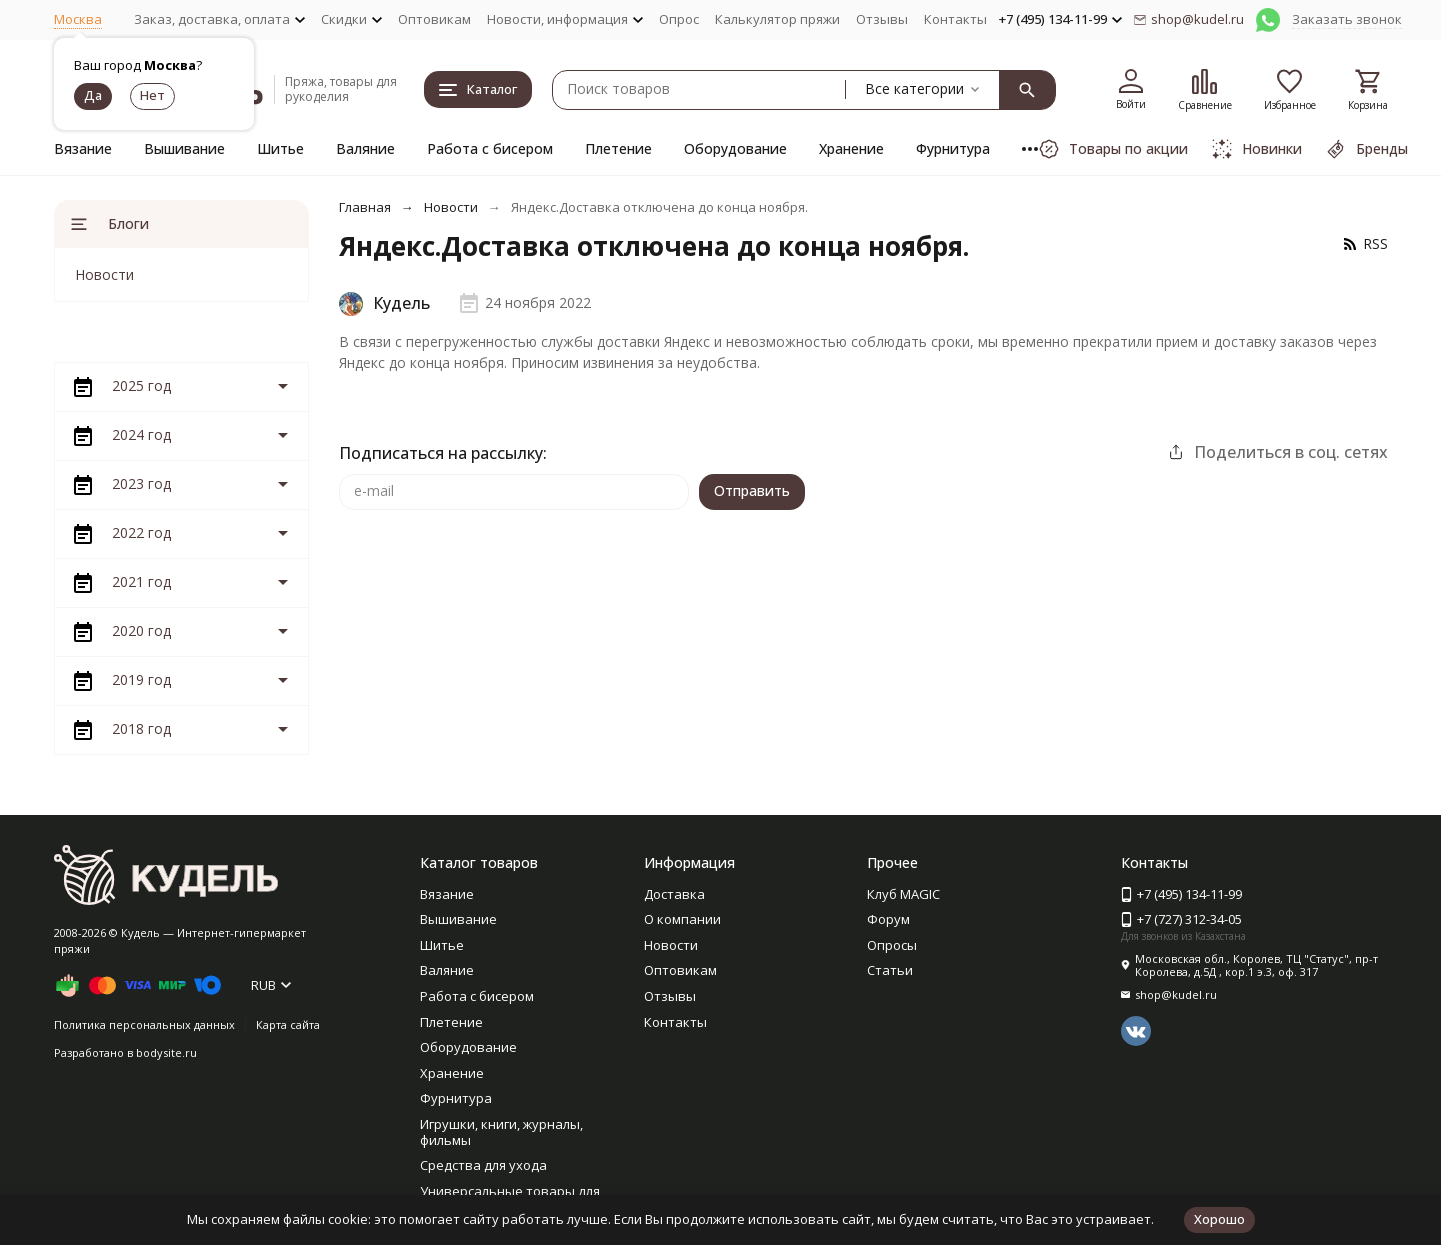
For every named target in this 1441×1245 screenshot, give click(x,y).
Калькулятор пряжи (777, 19)
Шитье (280, 148)
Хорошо (1219, 1219)
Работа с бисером (490, 148)
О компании (682, 919)
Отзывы (882, 19)
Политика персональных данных (144, 1024)
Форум (888, 919)
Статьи (890, 970)
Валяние (365, 148)
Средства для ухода (483, 1165)
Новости (451, 207)
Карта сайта (288, 1024)
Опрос (679, 19)
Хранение (851, 148)
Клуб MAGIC (903, 894)
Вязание (83, 148)
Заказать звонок (1347, 19)
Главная (365, 207)
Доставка (674, 894)
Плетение (618, 148)
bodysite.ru (166, 1052)
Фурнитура (953, 148)
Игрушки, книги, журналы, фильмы (501, 1132)
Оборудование (735, 148)
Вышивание (184, 148)
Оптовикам (434, 19)
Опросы (892, 945)
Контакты (955, 19)
